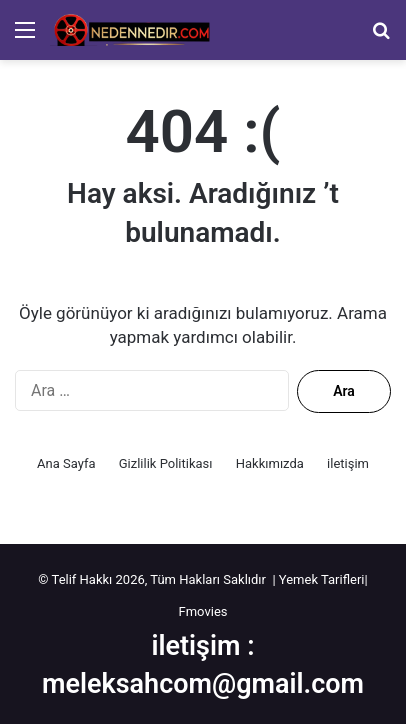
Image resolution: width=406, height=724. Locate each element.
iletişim (348, 463)
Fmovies (203, 611)
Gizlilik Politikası (166, 463)
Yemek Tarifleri (322, 579)
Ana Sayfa (66, 463)
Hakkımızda (270, 463)
